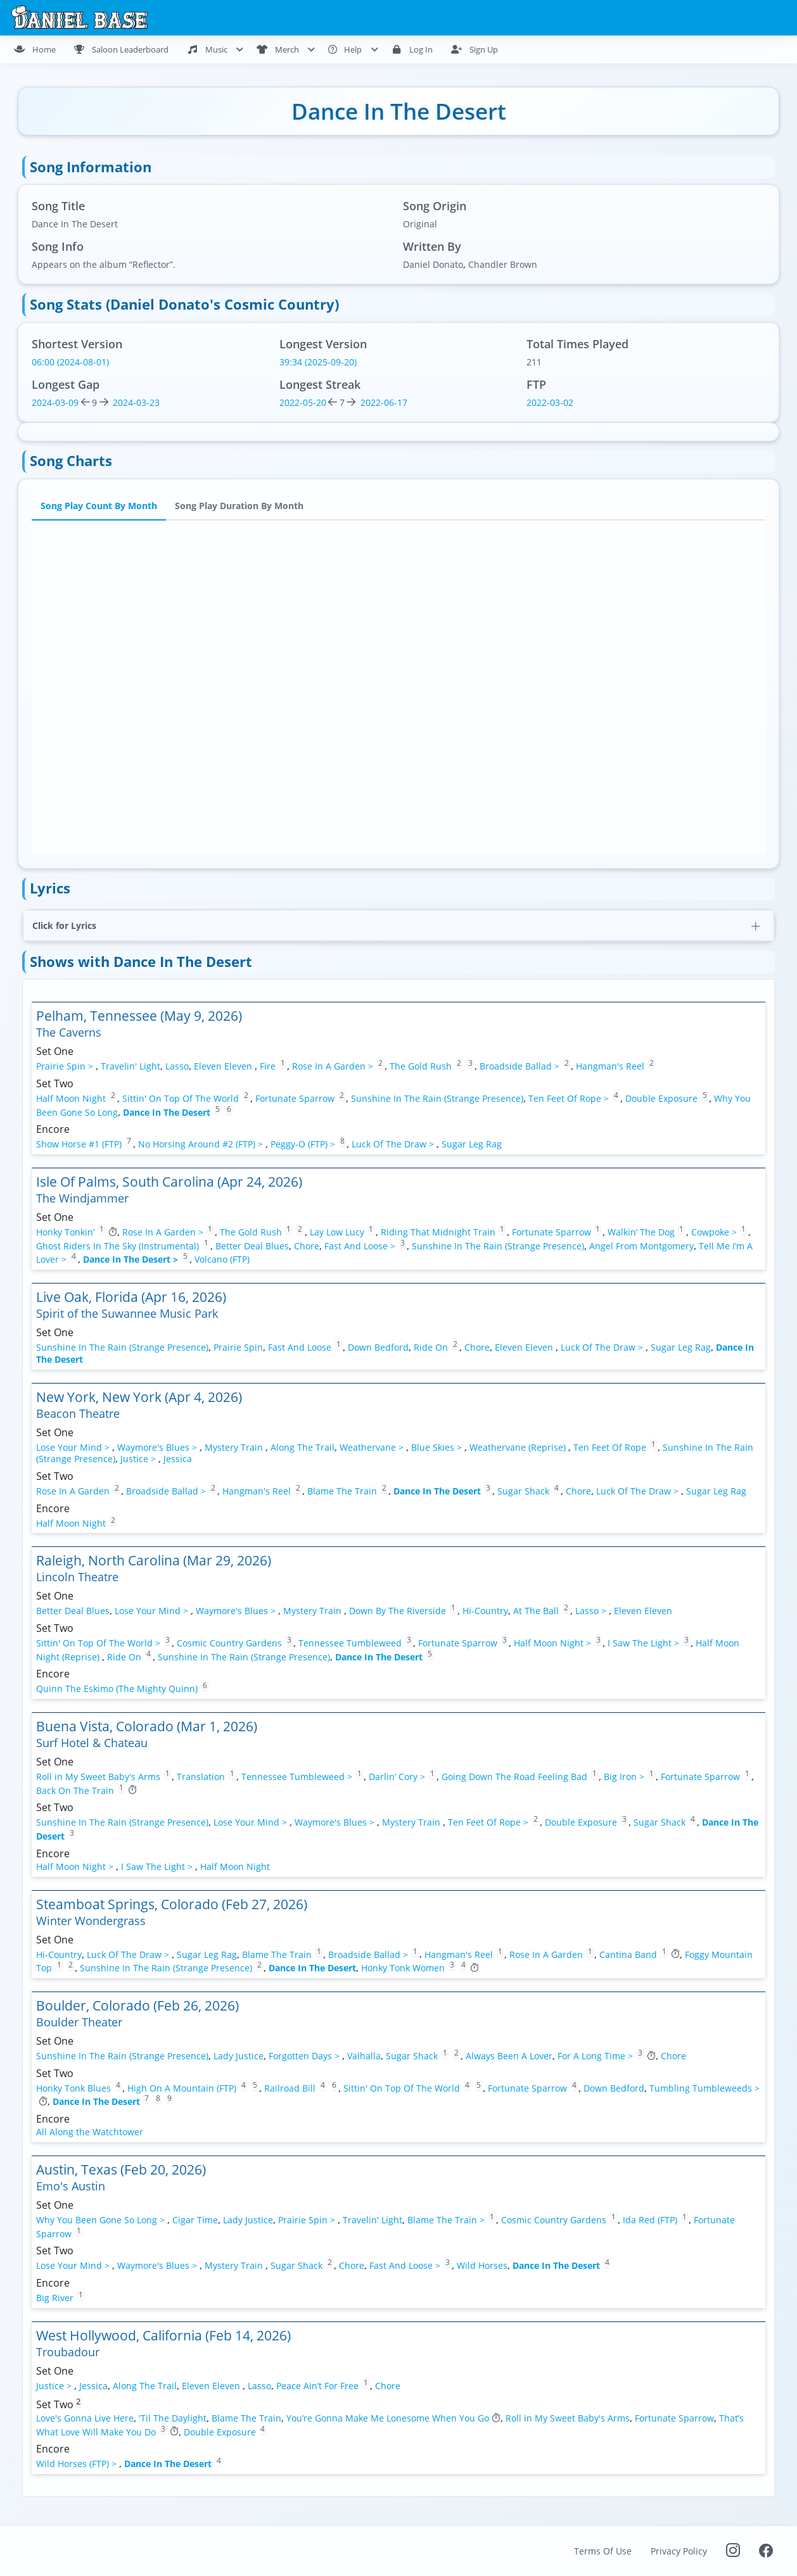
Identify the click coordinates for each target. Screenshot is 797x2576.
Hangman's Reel (610, 1066)
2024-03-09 (55, 402)
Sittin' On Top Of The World (180, 1098)
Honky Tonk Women (403, 1968)
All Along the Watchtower (89, 2132)
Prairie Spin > (66, 1066)
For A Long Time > (596, 2056)
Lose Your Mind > (74, 1447)
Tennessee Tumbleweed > (298, 1777)
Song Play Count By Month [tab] (99, 506)
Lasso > (592, 1611)
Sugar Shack (523, 1491)
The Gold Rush (421, 1066)
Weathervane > (373, 1447)
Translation (201, 1777)
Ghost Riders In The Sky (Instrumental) (117, 1245)
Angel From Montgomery (641, 1245)
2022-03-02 (549, 402)
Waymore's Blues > (158, 1447)
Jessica (177, 1459)
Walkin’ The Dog (641, 1232)
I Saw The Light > (645, 1643)
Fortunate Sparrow (295, 1098)
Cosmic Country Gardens (229, 1643)
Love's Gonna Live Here (85, 2418)
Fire (268, 1066)
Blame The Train (342, 1491)
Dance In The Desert (166, 1112)
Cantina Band (628, 1954)
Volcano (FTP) (222, 1259)
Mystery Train (235, 1447)
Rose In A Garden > (334, 1066)
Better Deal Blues (252, 1245)
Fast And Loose (299, 1347)
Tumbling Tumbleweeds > (704, 2087)
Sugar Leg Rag (472, 1144)
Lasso (177, 1066)
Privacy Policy (679, 2551)
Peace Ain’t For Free (317, 2385)
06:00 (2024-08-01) (70, 362)
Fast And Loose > (361, 1245)
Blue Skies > (437, 1447)
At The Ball (536, 1611)
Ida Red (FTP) (651, 2220)
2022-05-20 (302, 402)
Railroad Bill (290, 2087)
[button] (398, 925)
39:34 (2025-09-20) (318, 362)
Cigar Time (195, 2220)
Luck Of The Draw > (394, 1144)
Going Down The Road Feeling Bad (514, 1777)
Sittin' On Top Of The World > (99, 1643)
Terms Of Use (603, 2551)
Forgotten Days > (305, 2056)
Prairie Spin (238, 1347)
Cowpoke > (715, 1232)
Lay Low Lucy (337, 1232)
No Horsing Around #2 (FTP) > (201, 1144)
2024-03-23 (135, 402)
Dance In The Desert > (132, 1259)
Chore (306, 1245)
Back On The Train (75, 1790)
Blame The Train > (447, 2220)
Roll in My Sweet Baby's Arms (98, 1777)
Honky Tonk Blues (73, 2087)
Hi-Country (485, 1611)
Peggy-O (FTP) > (304, 1144)
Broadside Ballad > (521, 1066)
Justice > (139, 1459)
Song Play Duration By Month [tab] (239, 506)
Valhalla (364, 2056)
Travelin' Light (130, 1066)
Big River (54, 2298)
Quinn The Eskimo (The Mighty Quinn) (117, 1689)
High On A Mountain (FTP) (183, 2087)
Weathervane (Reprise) (518, 1447)
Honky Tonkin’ (65, 1232)
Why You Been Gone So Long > (101, 2220)
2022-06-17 (382, 402)
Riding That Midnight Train (438, 1232)
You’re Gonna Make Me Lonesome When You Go (387, 2418)
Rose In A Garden (73, 1491)
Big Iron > (625, 1777)
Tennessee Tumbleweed (350, 1643)
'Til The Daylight (173, 2418)
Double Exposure (661, 1098)
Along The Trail (303, 1447)
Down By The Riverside (399, 1611)
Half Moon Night (71, 1098)
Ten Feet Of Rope (609, 1447)
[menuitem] (40, 49)
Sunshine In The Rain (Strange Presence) (437, 1098)
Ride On (431, 1347)
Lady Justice (239, 2056)
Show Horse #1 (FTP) (80, 1144)
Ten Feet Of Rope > (569, 1098)
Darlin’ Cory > (398, 1777)
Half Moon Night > (554, 1643)
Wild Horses (482, 2265)
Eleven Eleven (224, 1066)
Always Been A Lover (509, 2056)
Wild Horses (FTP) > (77, 2464)
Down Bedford (378, 1347)
